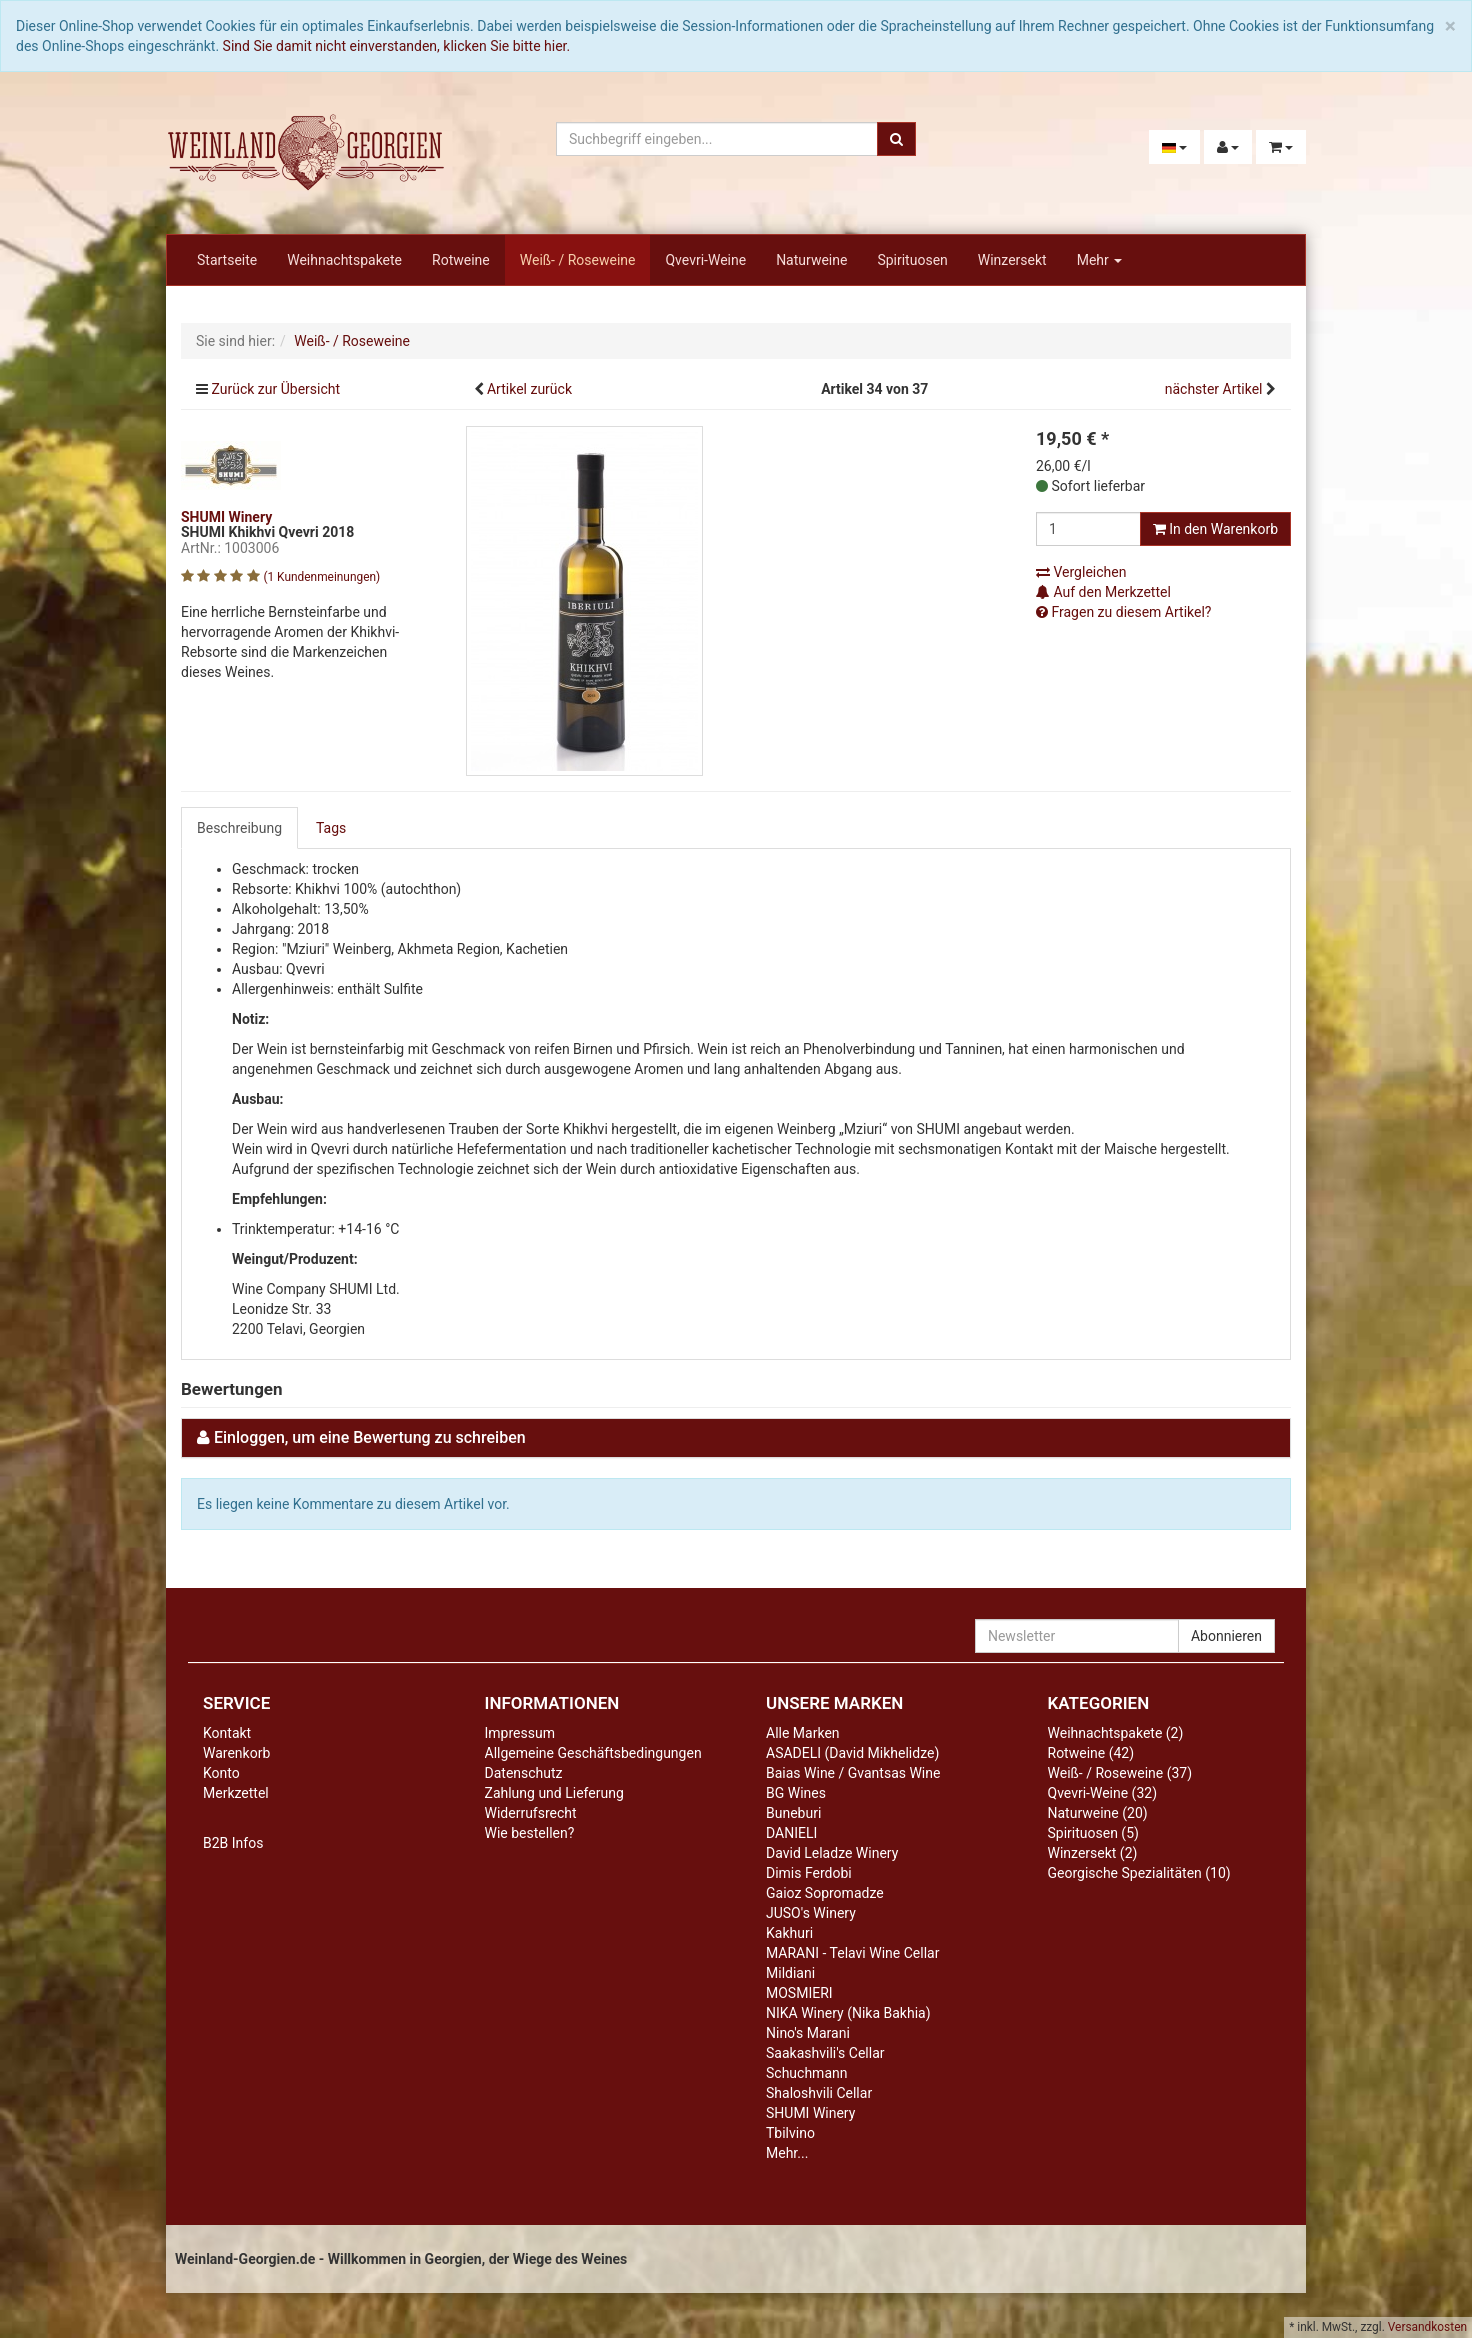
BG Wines (796, 1793)
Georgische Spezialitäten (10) (1139, 1873)
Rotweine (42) (1091, 1753)
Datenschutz (524, 1773)
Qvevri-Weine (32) (1103, 1793)
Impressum (520, 1733)
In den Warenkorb (1215, 529)
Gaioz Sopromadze (825, 1893)
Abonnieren (1226, 1636)
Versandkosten (1427, 2327)
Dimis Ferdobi (809, 1873)
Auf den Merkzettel (1103, 592)
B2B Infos (233, 1843)
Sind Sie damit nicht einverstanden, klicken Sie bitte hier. (397, 46)
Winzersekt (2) (1093, 1853)
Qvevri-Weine (705, 260)
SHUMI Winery (810, 2113)
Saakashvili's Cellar (825, 2053)
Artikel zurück (529, 389)
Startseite (227, 260)
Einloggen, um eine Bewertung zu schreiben (370, 1437)
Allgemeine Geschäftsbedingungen (593, 1753)
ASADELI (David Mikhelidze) (852, 1753)
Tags (331, 828)
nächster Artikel (1215, 389)
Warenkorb (236, 1753)
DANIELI (791, 1833)
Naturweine (811, 260)
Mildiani (790, 1973)
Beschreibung (239, 828)
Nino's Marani (808, 2033)
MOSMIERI (799, 1993)
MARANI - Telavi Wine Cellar (852, 1953)
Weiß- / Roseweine (578, 260)
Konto (221, 1773)
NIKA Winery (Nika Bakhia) (848, 2013)
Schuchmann (806, 2073)
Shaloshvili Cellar (819, 2093)
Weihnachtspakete (344, 260)
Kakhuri (789, 1933)
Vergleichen (1081, 572)
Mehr (1100, 260)
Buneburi (793, 1813)
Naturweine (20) (1098, 1813)
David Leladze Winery (832, 1853)
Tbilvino (790, 2133)
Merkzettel (236, 1793)
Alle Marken (803, 1733)
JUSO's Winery (811, 1913)
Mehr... (787, 2153)
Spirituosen (912, 260)
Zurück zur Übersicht (275, 389)
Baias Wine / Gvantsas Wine (853, 1773)
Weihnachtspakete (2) (1116, 1733)
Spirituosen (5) (1093, 1833)
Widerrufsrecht (531, 1813)
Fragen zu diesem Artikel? (1123, 612)
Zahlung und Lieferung (554, 1793)
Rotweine (461, 260)
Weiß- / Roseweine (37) (1120, 1773)
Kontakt (227, 1733)
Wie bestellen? (530, 1833)
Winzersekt (1012, 260)
